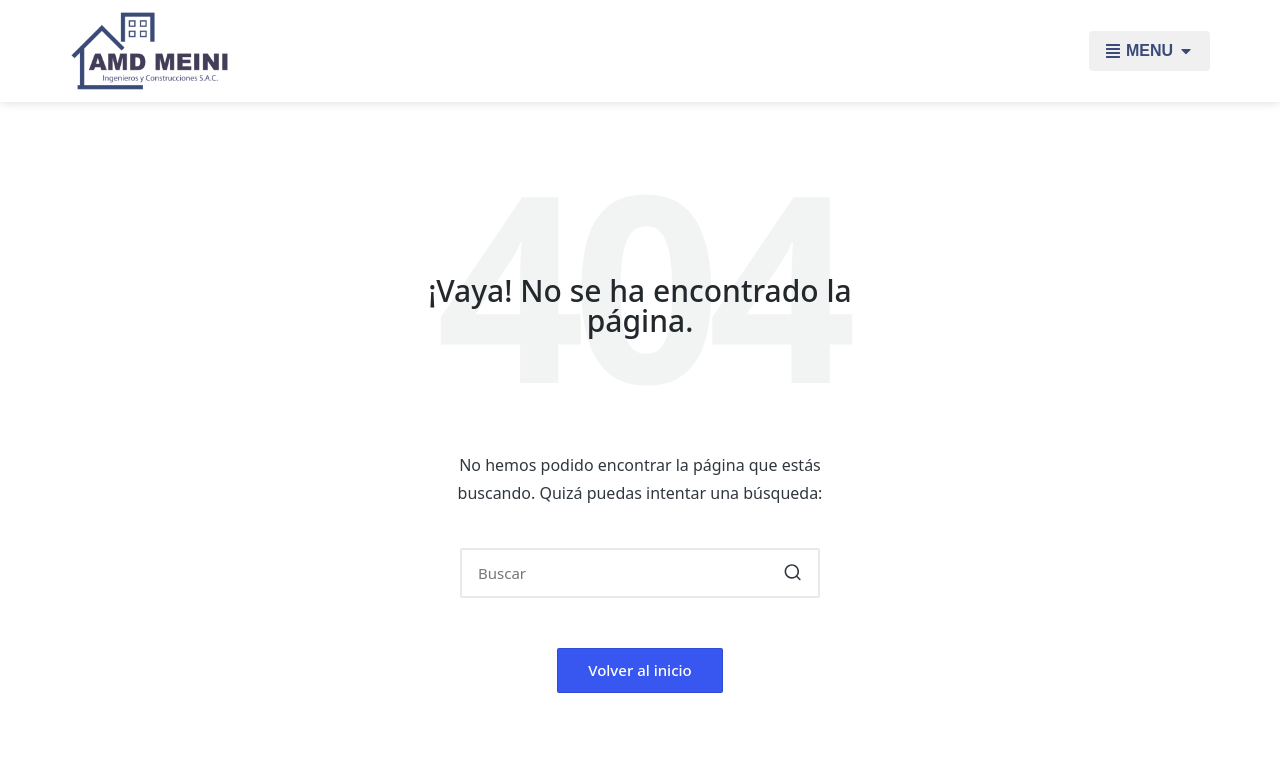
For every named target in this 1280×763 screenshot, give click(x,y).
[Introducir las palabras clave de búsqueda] (640, 573)
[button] (792, 573)
